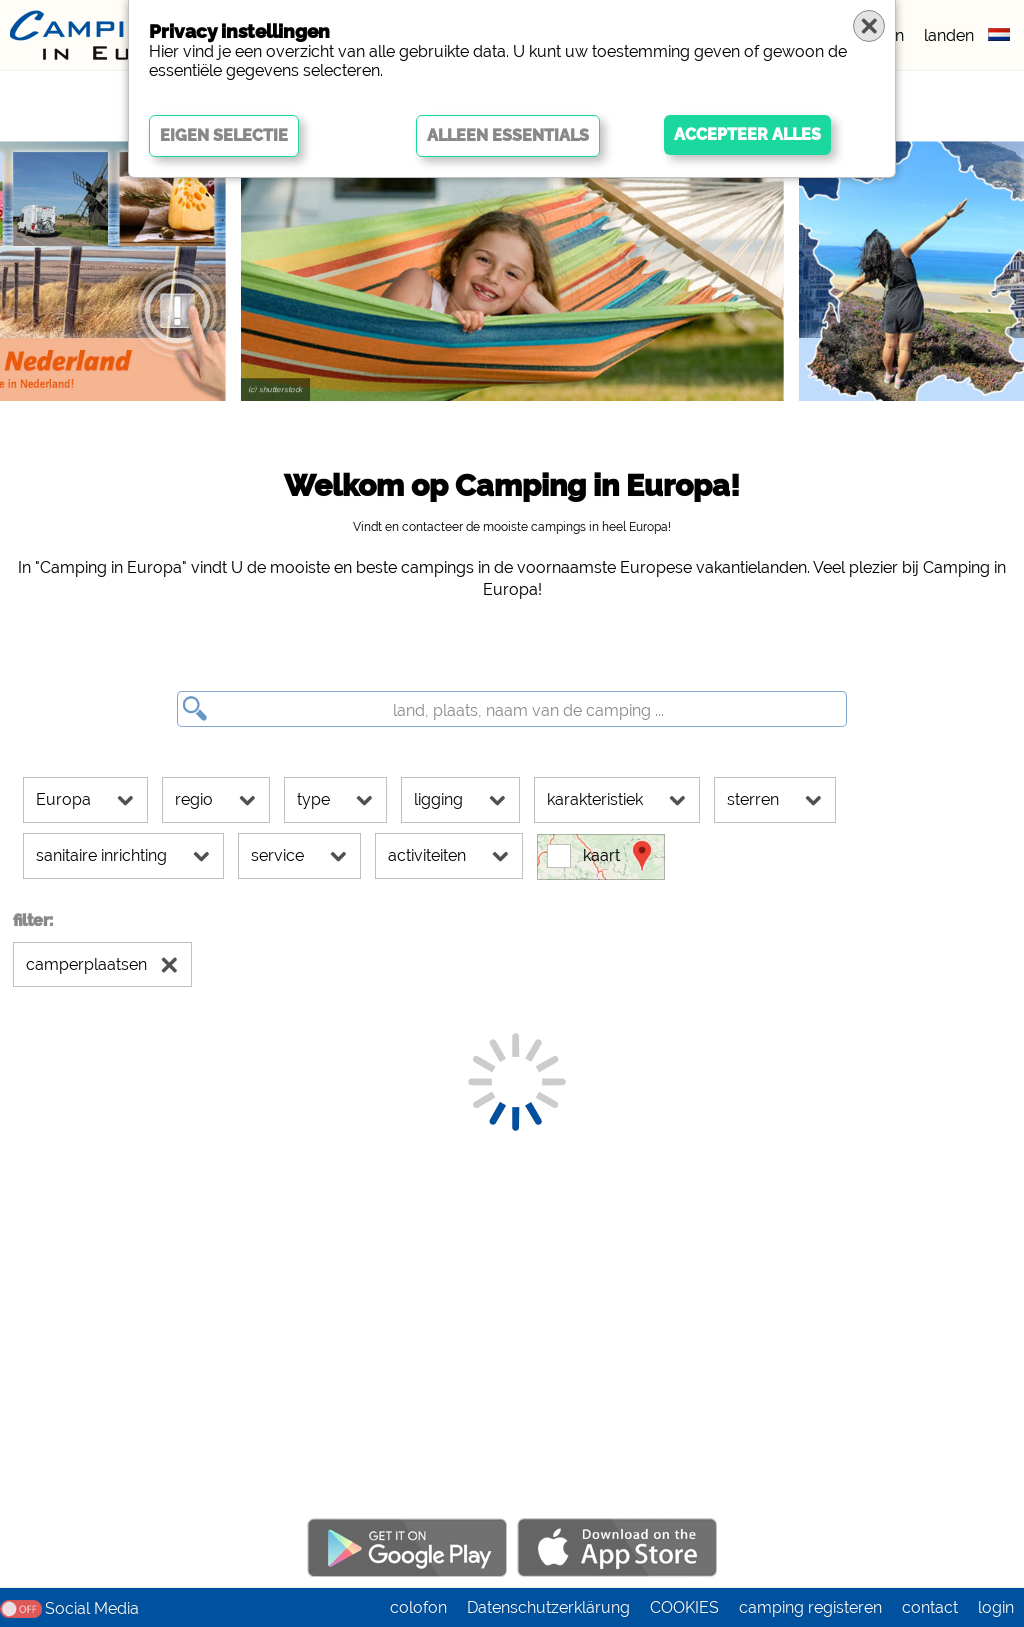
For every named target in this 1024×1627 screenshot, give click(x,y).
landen (949, 35)
